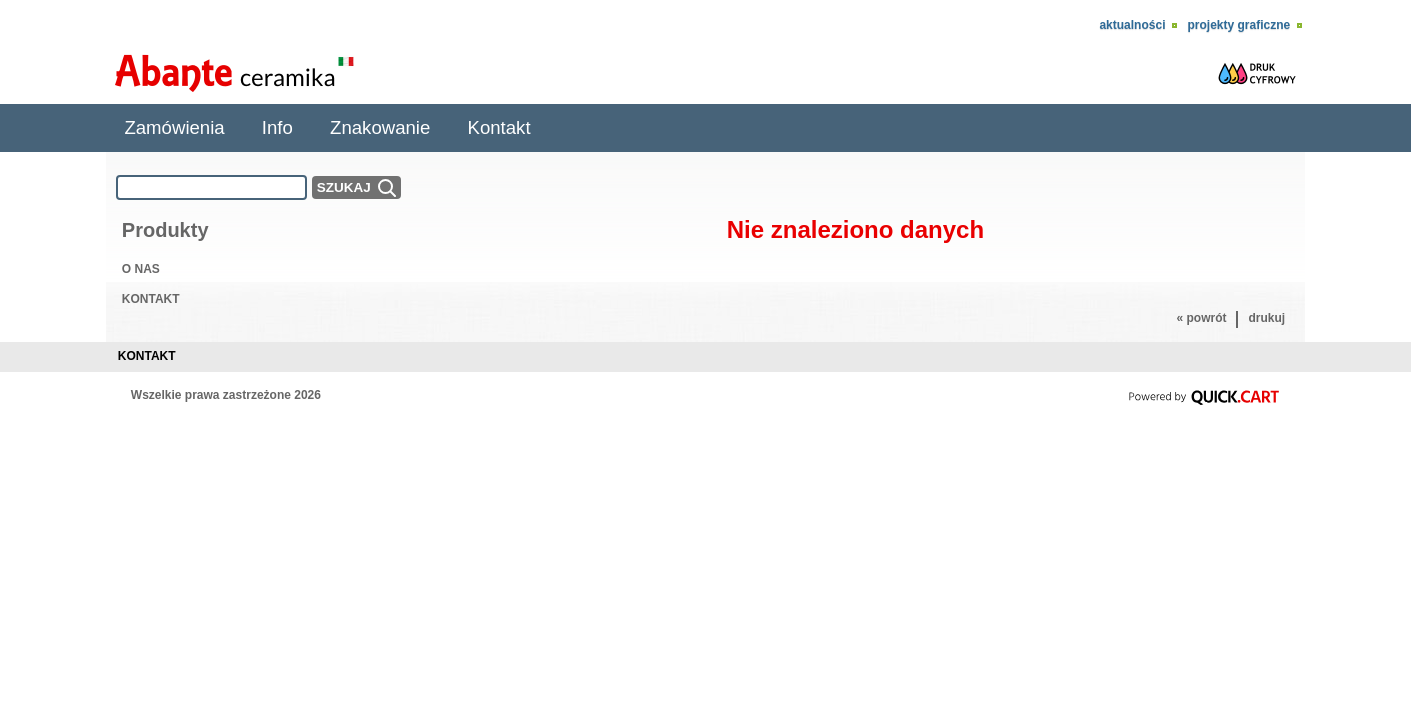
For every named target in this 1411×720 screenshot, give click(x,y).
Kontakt (499, 127)
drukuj (1266, 318)
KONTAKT (151, 299)
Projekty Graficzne (1238, 25)
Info (277, 127)
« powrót (1201, 318)
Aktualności (1132, 25)
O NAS (141, 269)
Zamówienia (174, 127)
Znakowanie (380, 127)
